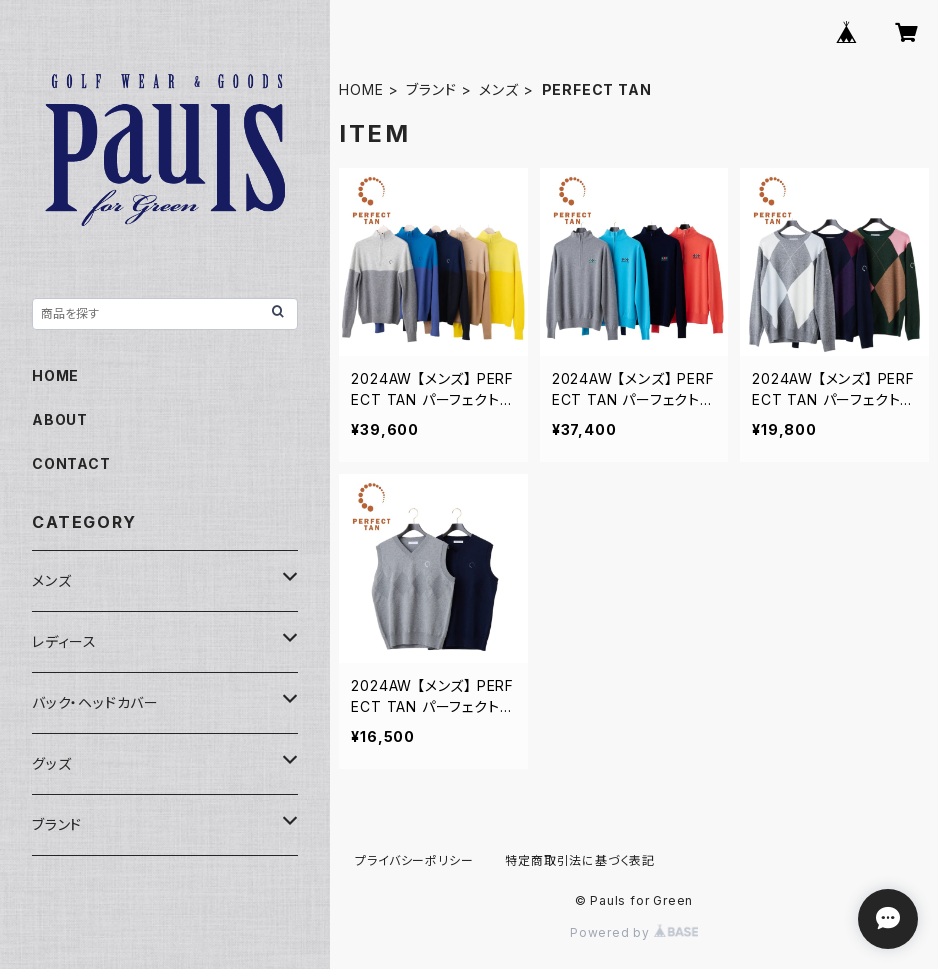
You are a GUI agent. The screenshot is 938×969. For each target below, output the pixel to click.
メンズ (498, 89)
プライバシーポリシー (414, 860)
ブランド (431, 89)
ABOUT (60, 419)
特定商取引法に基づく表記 (580, 860)
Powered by (634, 932)
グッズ (51, 763)
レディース (64, 641)
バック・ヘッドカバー (95, 702)
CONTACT (71, 463)
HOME (361, 89)
